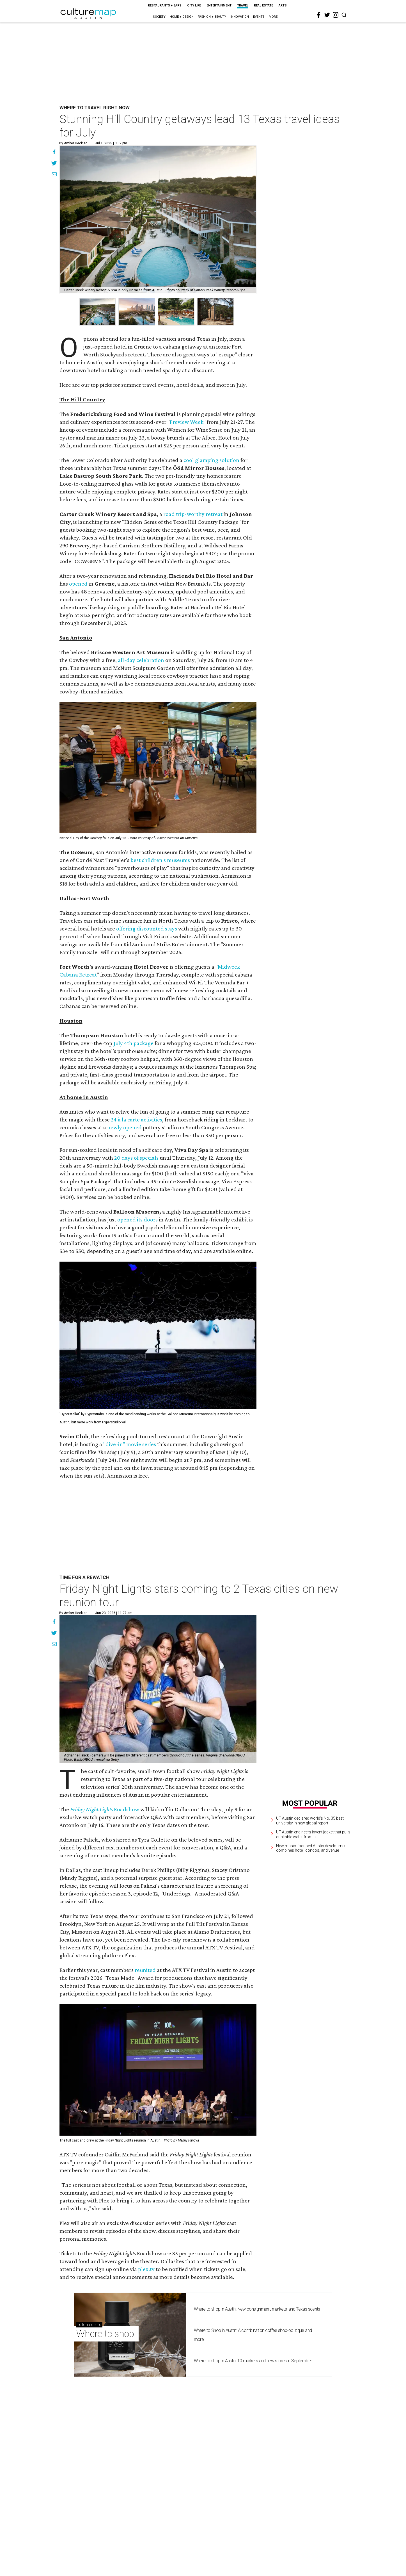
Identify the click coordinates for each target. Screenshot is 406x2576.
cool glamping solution (211, 460)
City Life (194, 5)
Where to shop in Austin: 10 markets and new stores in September (253, 2514)
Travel (242, 5)
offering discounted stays (146, 928)
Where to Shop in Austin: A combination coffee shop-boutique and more (253, 2489)
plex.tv (146, 2423)
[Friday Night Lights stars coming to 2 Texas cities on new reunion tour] (157, 1689)
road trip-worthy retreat (193, 514)
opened (78, 583)
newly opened (124, 1127)
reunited (145, 2046)
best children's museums (160, 860)
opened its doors (137, 1219)
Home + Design (182, 17)
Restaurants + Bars (165, 5)
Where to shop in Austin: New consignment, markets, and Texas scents (257, 2463)
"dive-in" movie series (129, 1444)
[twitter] (327, 15)
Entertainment (219, 5)
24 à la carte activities (136, 1119)
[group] (97, 312)
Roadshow (126, 1809)
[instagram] (335, 15)
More (273, 17)
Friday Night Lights (92, 1809)
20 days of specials (136, 1157)
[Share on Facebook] (54, 152)
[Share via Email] (54, 175)
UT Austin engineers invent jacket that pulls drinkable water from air (313, 1834)
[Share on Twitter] (54, 164)
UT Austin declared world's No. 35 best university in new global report (310, 1820)
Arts (283, 5)
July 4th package (133, 1043)
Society (159, 17)
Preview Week (186, 421)
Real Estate (263, 5)
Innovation (239, 17)
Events (259, 17)
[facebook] (319, 15)
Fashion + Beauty (212, 17)
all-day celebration (141, 660)
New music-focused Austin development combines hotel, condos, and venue (312, 1848)
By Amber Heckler (73, 143)
